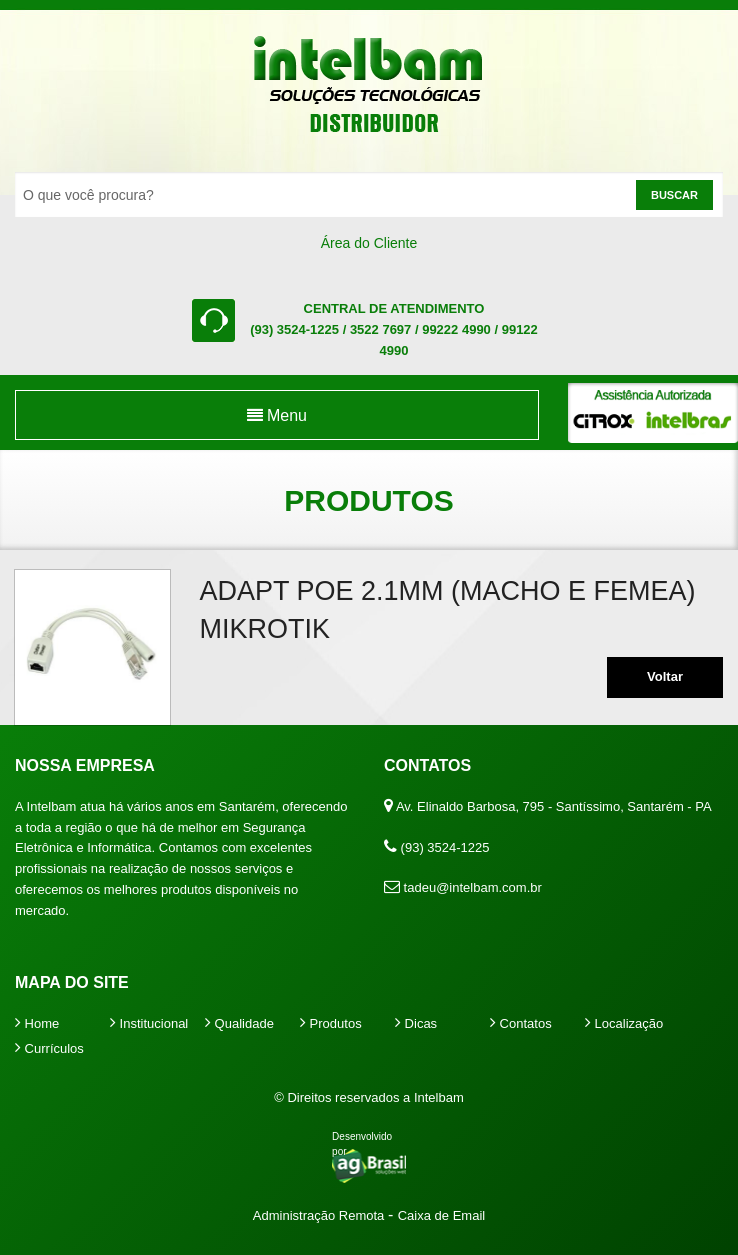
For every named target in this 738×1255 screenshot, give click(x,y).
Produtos (331, 1023)
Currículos (49, 1048)
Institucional (149, 1023)
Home (37, 1023)
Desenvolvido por (362, 1144)
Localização (624, 1023)
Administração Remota (320, 1215)
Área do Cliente (369, 243)
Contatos (521, 1023)
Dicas (416, 1023)
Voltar (665, 676)
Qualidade (239, 1023)
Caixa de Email (441, 1215)
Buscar (674, 195)
